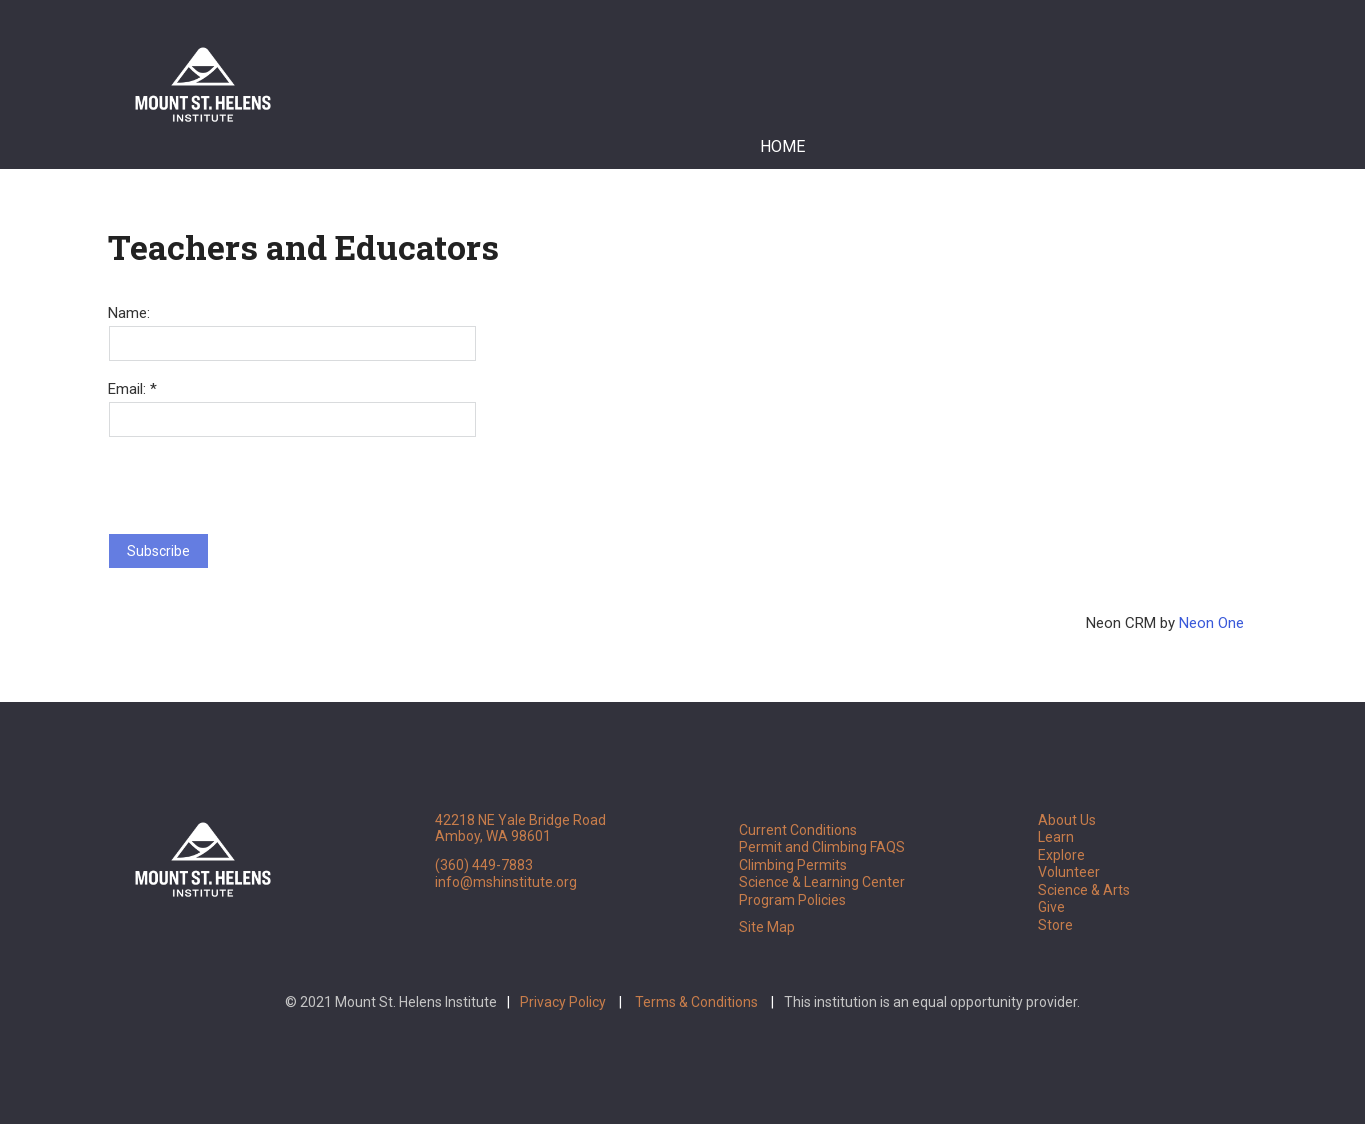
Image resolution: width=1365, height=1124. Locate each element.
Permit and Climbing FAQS (822, 847)
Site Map (767, 927)
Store (1055, 925)
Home (782, 146)
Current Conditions (798, 830)
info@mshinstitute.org (506, 882)
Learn (1056, 837)
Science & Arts (1084, 890)
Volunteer (1069, 872)
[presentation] (260, 477)
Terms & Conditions (696, 1002)
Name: (129, 313)
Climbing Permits (793, 865)
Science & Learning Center (822, 882)
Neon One (1211, 623)
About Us (1067, 820)
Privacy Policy (563, 1002)
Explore (1061, 855)
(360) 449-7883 (484, 865)
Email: (129, 389)
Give (1051, 907)
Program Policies (792, 900)
